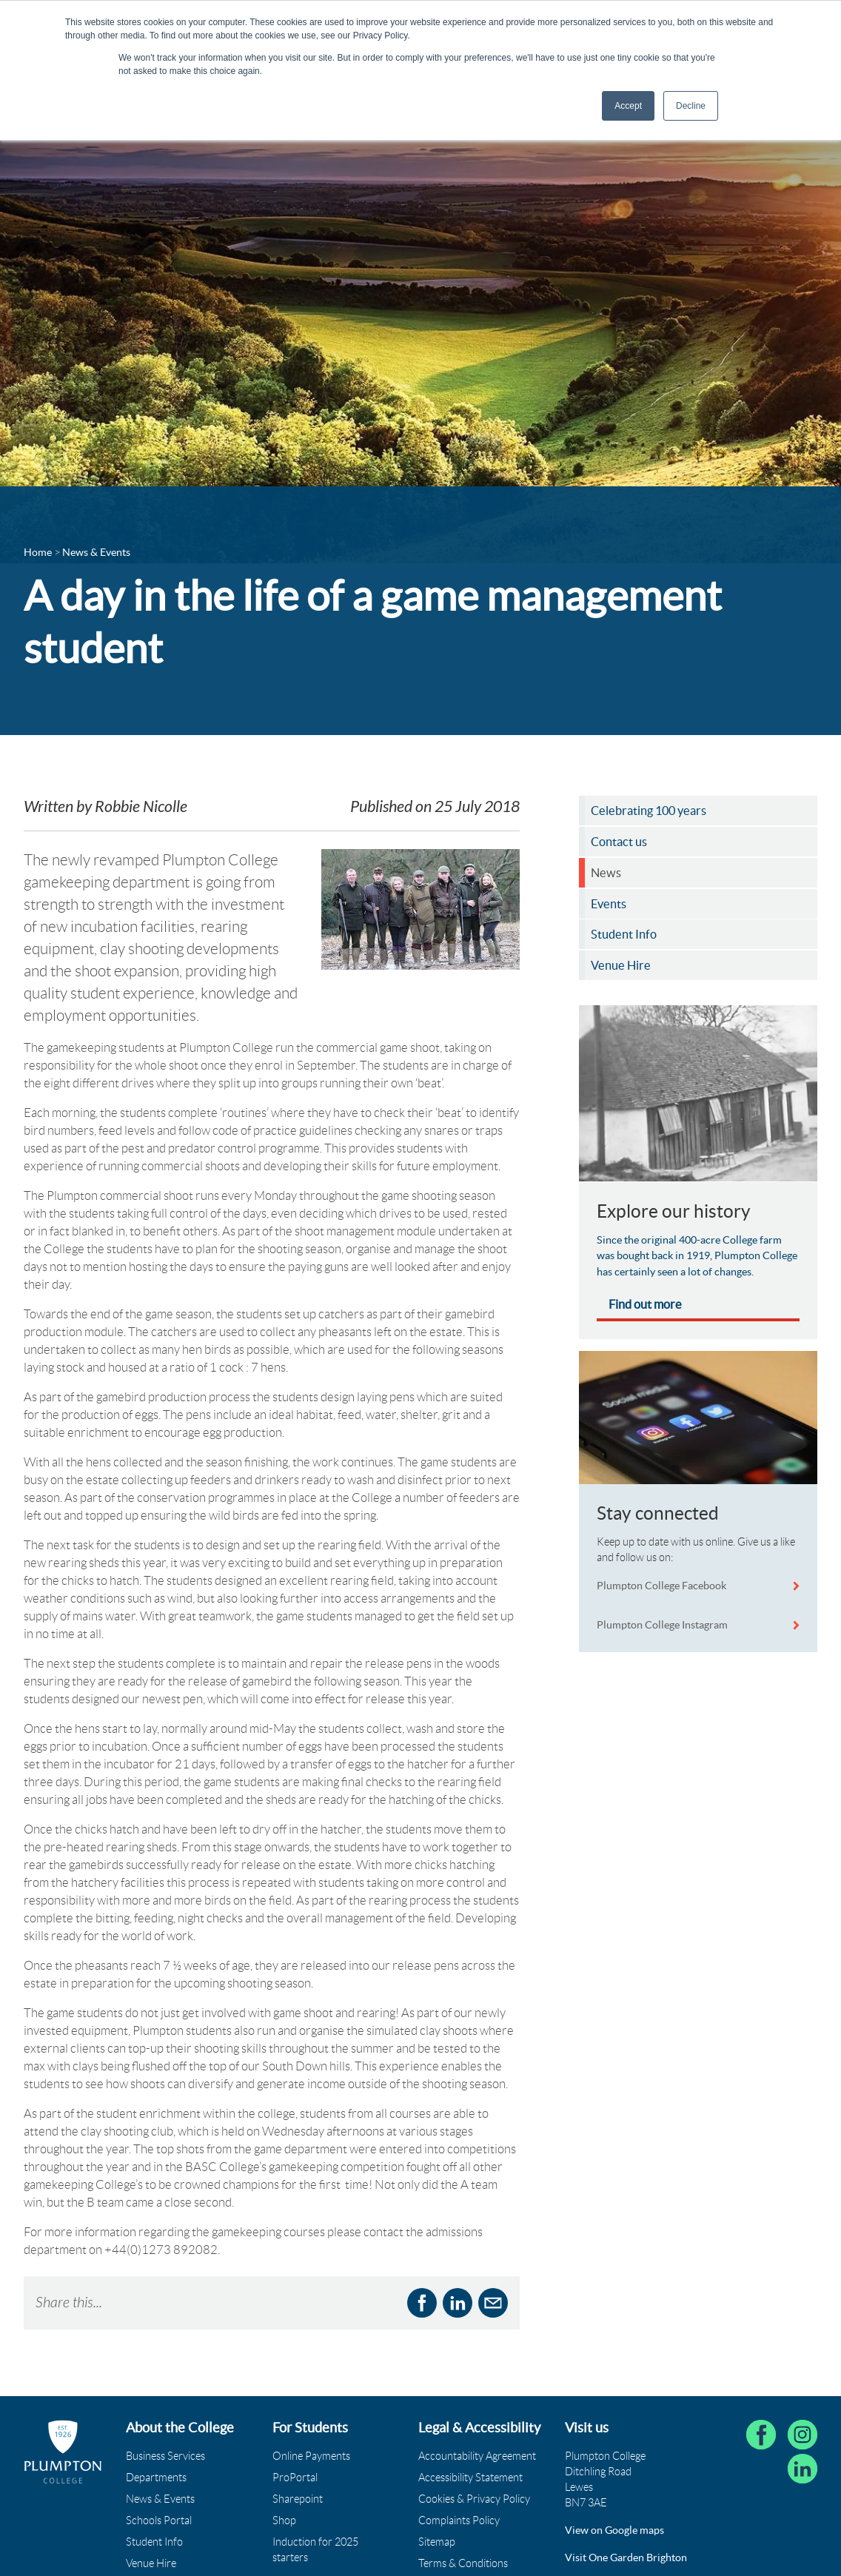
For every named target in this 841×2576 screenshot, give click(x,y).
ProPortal (295, 2477)
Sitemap (436, 2542)
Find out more (645, 1304)
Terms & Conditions (463, 2563)
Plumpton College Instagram (662, 1625)
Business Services (165, 2456)
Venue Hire (151, 2563)
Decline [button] (691, 106)
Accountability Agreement (477, 2456)
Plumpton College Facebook (662, 1585)
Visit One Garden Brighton (626, 2557)
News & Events (160, 2499)
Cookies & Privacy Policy (474, 2499)
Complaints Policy (459, 2520)
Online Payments (311, 2456)
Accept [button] (628, 106)
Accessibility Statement (470, 2477)
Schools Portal (159, 2520)
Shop (284, 2520)
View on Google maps (614, 2530)
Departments (156, 2477)
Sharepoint (297, 2499)
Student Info (154, 2542)
